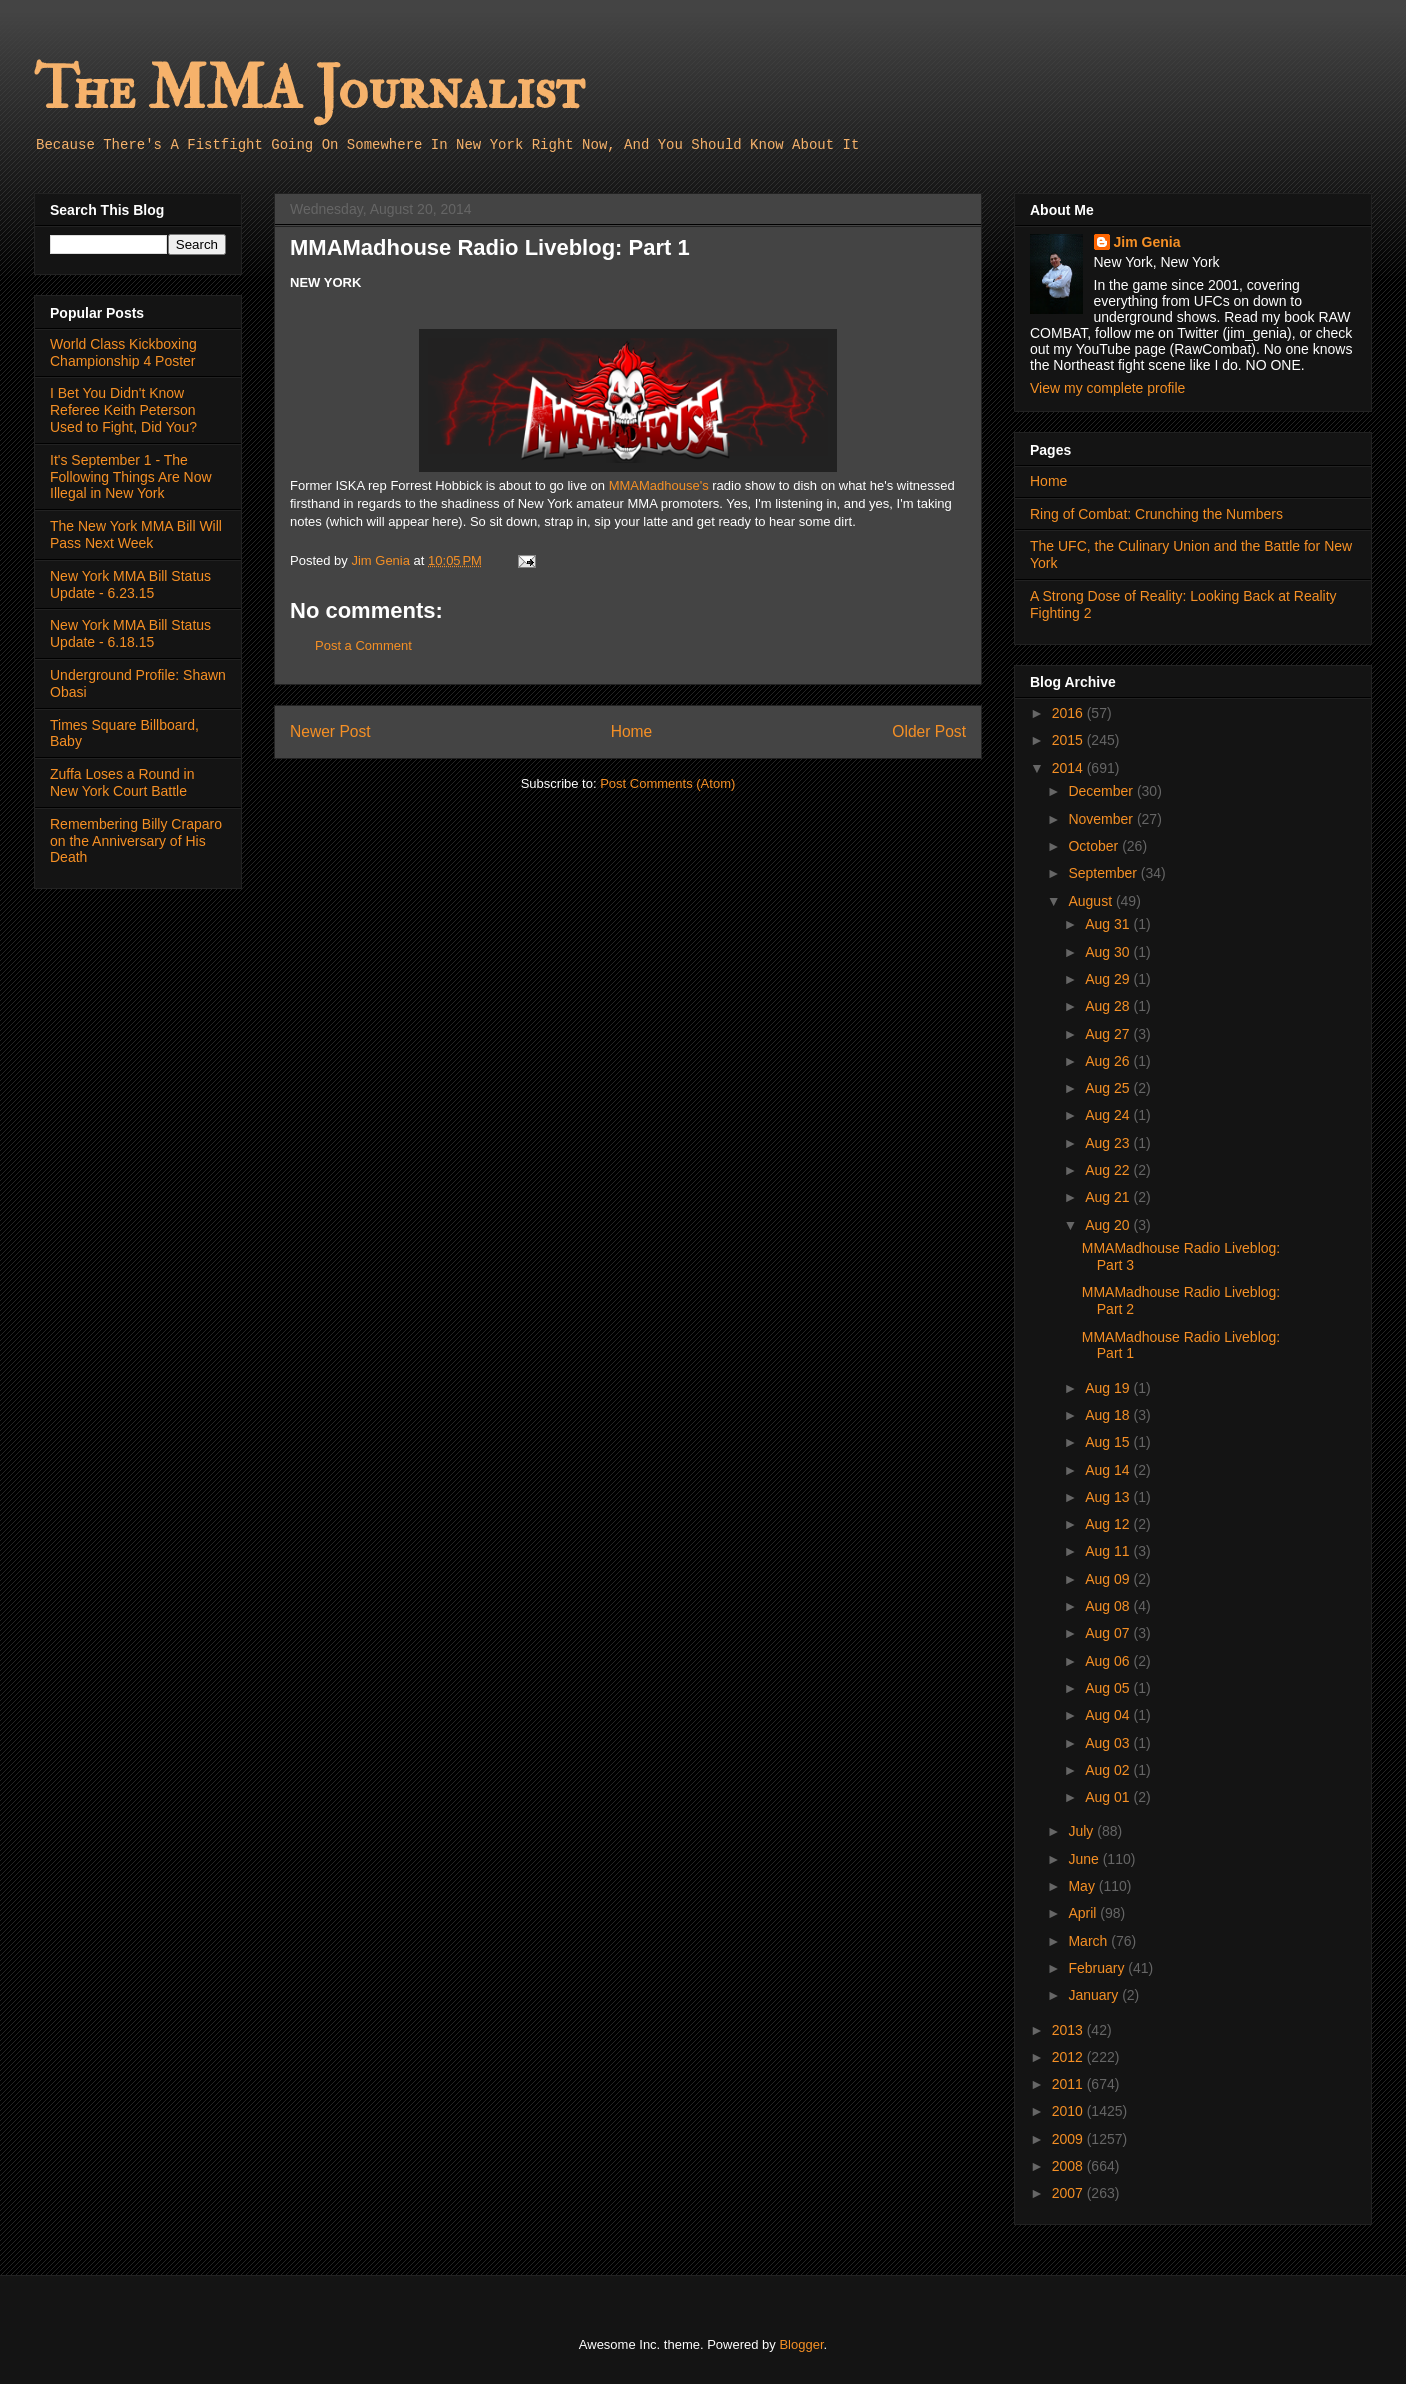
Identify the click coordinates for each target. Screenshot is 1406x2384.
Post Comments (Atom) (667, 783)
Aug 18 (1109, 1415)
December (1102, 791)
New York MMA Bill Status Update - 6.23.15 (130, 584)
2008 (1069, 2166)
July (1082, 1831)
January (1095, 1995)
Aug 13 (1109, 1497)
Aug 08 (1109, 1606)
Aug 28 (1109, 1006)
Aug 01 (1109, 1797)
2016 (1069, 713)
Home (632, 731)
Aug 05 (1109, 1688)
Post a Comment (363, 645)
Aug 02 (1109, 1770)
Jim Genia (1147, 242)
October (1095, 846)
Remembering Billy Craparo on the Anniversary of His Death (136, 841)
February (1098, 1968)
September (1104, 873)
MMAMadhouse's (659, 485)
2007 (1069, 2193)
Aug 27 (1109, 1034)
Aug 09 (1109, 1579)
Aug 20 (1109, 1225)
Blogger (801, 2344)
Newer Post (330, 731)
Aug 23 (1109, 1143)
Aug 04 (1109, 1715)
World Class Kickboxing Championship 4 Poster (123, 352)
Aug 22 (1109, 1170)
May (1083, 1886)
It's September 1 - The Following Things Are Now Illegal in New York (131, 477)
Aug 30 (1109, 952)
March (1089, 1941)
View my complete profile (1107, 388)
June (1085, 1859)
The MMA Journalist (309, 89)
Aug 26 (1109, 1061)
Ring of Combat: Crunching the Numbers (1156, 514)
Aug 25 (1109, 1088)
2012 (1069, 2057)
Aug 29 (1109, 979)
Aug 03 (1109, 1743)
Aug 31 (1109, 924)
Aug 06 (1109, 1661)
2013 (1069, 2030)
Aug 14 (1109, 1470)
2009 (1069, 2139)
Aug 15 (1109, 1442)
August (1091, 901)
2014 (1069, 768)
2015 (1069, 740)
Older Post (929, 731)
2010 (1069, 2111)
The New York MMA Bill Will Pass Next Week (136, 534)
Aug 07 (1109, 1633)
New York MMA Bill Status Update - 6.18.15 (130, 633)
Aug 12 (1109, 1524)
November (1102, 819)
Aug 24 (1109, 1115)
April (1084, 1913)
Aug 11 (1109, 1551)
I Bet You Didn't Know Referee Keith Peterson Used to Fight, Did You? (123, 410)
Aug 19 (1109, 1388)
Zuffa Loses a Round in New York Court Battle (122, 782)
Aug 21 (1109, 1197)
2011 (1069, 2084)
